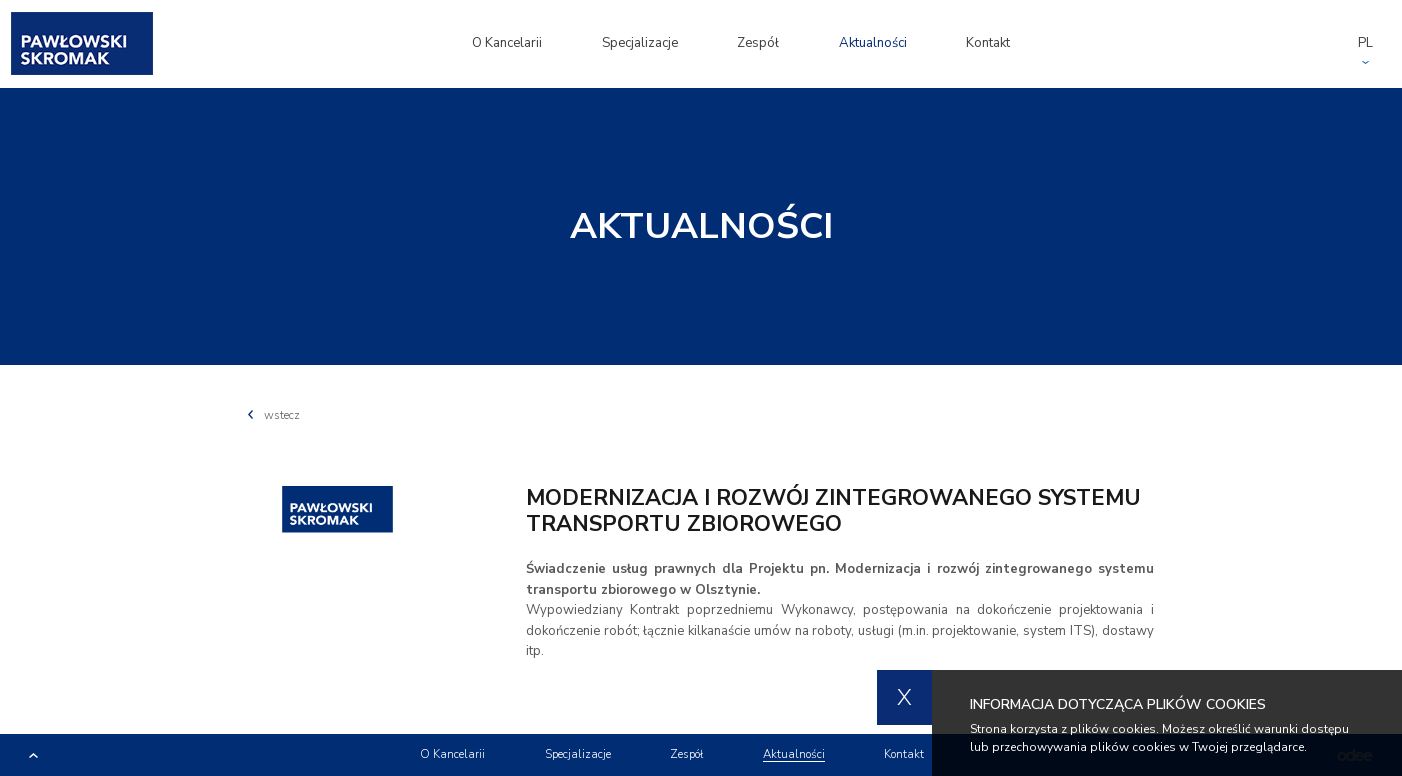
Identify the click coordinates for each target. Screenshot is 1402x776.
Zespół (758, 43)
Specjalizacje (640, 43)
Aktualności (873, 43)
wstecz (274, 415)
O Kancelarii (507, 43)
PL (1365, 43)
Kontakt (988, 43)
